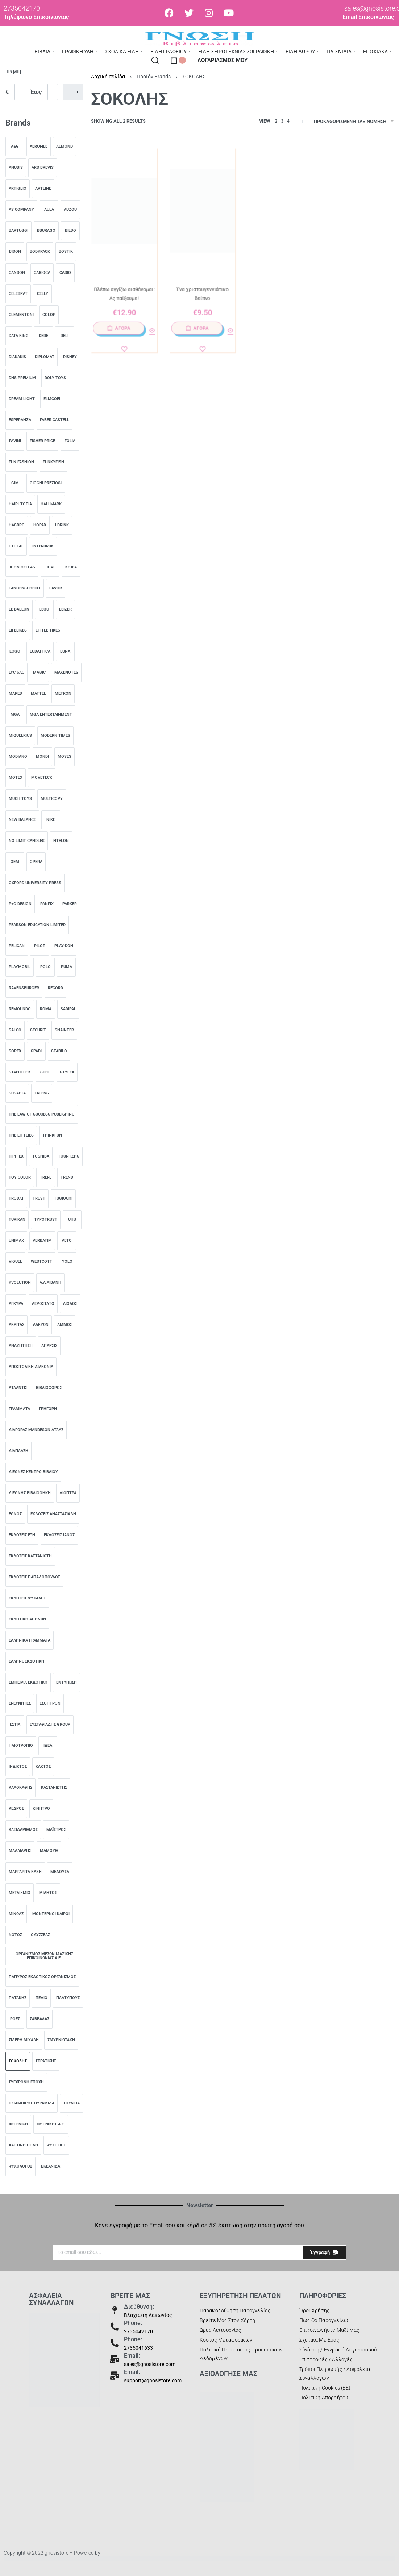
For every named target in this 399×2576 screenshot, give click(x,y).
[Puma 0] (66, 967)
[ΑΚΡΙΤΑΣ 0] (16, 1325)
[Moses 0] (64, 757)
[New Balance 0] (22, 820)
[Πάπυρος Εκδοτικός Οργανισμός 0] (42, 1977)
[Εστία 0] (15, 1725)
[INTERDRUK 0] (43, 546)
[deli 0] (64, 336)
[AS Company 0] (21, 210)
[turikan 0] (17, 1220)
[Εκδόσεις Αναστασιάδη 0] (53, 1514)
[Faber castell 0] (54, 420)
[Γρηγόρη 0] (48, 1409)
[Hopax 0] (39, 525)
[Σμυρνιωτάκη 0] (61, 2040)
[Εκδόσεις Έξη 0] (22, 1535)
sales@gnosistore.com (149, 2364)
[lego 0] (44, 609)
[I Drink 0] (62, 525)
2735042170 (138, 2331)
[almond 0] (64, 146)
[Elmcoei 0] (52, 399)
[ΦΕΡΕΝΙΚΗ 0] (18, 2124)
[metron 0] (63, 694)
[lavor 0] (55, 588)
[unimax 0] (16, 1241)
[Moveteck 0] (41, 778)
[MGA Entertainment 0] (51, 715)
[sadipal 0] (68, 1009)
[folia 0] (70, 441)
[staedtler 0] (19, 1072)
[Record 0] (55, 988)
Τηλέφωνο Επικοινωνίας (36, 17)
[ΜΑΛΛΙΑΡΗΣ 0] (20, 1851)
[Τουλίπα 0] (71, 2103)
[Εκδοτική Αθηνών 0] (27, 1619)
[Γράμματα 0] (19, 1409)
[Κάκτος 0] (43, 1767)
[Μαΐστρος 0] (56, 1830)
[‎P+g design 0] (20, 904)
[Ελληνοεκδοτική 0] (26, 1661)
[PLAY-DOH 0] (63, 946)
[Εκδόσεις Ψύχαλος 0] (27, 1598)
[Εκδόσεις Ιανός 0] (59, 1535)
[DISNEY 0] (70, 357)
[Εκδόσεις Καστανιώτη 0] (30, 1556)
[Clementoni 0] (21, 315)
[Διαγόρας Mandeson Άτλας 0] (36, 1430)
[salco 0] (15, 1030)
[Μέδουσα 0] (59, 1872)
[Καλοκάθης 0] (20, 1788)
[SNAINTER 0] (64, 1030)
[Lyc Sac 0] (16, 672)
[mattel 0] (38, 694)
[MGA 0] (15, 715)
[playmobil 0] (19, 967)
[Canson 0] (17, 273)
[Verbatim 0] (42, 1241)
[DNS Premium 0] (22, 378)
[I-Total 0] (16, 546)
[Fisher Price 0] (42, 441)
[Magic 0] (39, 672)
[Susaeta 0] (17, 1093)
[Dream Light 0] (22, 399)
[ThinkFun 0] (52, 1135)
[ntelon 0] (61, 841)
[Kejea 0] (71, 567)
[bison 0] (15, 252)
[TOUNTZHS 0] (68, 1156)
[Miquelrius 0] (20, 736)
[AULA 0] (49, 210)
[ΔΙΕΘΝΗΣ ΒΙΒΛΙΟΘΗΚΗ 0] (30, 1493)
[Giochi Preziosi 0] (46, 483)
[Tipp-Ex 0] (16, 1156)
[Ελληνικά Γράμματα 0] (29, 1640)
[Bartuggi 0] (18, 231)
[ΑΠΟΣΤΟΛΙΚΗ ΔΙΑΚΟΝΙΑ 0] (31, 1367)
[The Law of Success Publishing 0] (42, 1114)
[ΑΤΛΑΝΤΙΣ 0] (18, 1388)
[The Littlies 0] (21, 1135)
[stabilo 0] (59, 1051)
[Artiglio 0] (17, 189)
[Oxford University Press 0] (35, 883)
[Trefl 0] (46, 1177)
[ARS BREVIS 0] (43, 168)
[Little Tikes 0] (48, 630)
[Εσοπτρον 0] (50, 1703)
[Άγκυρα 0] (16, 1304)
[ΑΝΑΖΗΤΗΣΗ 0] (21, 1346)
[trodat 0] (16, 1199)
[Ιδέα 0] (48, 1746)
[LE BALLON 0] (19, 609)
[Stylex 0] (67, 1072)
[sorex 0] (15, 1051)
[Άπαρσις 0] (49, 1346)
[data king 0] (19, 336)
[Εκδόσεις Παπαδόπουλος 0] (34, 1577)
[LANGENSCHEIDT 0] (24, 588)
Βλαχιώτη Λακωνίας (148, 2315)
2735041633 (138, 2348)
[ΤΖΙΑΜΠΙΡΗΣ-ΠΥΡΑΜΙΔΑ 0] (31, 2103)
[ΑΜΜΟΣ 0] (64, 1325)
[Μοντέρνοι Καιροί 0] (50, 1914)
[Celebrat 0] (18, 294)
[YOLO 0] (67, 1262)
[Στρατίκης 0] (46, 2061)
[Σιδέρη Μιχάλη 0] (24, 2040)
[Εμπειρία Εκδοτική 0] (28, 1682)
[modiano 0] (18, 757)
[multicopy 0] (52, 799)
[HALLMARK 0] (51, 504)
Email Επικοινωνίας (368, 17)
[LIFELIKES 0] (18, 630)
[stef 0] (45, 1072)
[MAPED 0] (15, 694)
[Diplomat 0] (44, 357)
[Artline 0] (43, 189)
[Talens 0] (42, 1093)
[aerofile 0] (38, 146)
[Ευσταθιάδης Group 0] (50, 1725)
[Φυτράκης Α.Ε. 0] (51, 2124)
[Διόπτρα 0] (68, 1493)
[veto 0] (67, 1241)
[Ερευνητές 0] (20, 1703)
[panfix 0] (47, 904)
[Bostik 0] (66, 252)
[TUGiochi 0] (63, 1199)
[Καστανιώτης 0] (54, 1788)
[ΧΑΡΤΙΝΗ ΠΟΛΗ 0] (23, 2145)
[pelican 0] (17, 946)
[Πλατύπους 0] (68, 1998)
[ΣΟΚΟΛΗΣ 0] (18, 2061)
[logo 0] (15, 651)
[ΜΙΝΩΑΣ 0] (16, 1914)
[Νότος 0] (15, 1935)
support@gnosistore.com (153, 2380)
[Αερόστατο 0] (43, 1304)
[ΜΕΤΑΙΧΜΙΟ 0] (19, 1893)
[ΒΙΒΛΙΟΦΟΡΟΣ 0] (49, 1388)
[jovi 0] (50, 567)
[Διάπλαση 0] (18, 1451)
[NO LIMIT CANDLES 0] (26, 841)
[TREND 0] (67, 1177)
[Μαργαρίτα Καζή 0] (25, 1872)
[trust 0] (39, 1199)
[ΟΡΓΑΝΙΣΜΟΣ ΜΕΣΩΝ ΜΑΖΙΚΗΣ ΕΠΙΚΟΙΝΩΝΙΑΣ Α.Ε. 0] (44, 1956)
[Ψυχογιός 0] (56, 2145)
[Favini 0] (15, 441)
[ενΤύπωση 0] (66, 1682)
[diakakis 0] (17, 357)
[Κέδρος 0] (16, 1809)
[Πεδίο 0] (41, 1998)
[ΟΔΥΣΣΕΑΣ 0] (40, 1935)
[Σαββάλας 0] (39, 2019)
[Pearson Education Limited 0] (37, 925)
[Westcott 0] (41, 1262)
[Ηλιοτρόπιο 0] (21, 1746)
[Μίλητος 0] (48, 1893)
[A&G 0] (15, 146)
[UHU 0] (72, 1220)
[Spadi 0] (36, 1051)
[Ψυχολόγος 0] (20, 2166)
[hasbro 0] (17, 525)
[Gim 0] (15, 483)
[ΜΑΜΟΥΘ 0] (49, 1851)
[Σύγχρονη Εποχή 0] (26, 2082)
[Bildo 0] (70, 231)
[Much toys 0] (20, 799)
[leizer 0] (65, 609)
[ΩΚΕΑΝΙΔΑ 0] (50, 2166)
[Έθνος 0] (15, 1514)
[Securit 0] (38, 1030)
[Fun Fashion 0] (21, 462)
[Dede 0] (43, 336)
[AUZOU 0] (70, 210)
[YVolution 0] (20, 1283)
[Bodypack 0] (40, 252)
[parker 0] (69, 904)
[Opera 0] (36, 862)
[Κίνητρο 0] (41, 1809)
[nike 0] (51, 820)
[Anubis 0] (16, 168)
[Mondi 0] (42, 757)
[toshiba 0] (40, 1156)
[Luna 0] (65, 651)
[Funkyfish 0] (53, 462)
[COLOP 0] (49, 315)
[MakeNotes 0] (66, 672)
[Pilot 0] (39, 946)
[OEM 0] (15, 862)
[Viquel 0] (15, 1262)
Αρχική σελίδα (108, 76)
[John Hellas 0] (22, 567)
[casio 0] (65, 273)
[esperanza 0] (20, 420)
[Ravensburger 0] (24, 988)
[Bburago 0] (46, 231)
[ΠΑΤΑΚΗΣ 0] (17, 1998)
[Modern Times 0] (55, 736)
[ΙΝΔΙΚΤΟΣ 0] (18, 1767)
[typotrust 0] (45, 1220)
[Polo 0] (45, 967)
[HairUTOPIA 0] (20, 504)
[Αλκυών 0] (40, 1325)
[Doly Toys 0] (55, 378)
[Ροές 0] (15, 2019)
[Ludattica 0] (40, 651)
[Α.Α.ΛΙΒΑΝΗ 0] (50, 1283)
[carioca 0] (42, 273)
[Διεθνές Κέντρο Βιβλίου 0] (33, 1472)
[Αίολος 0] (70, 1304)
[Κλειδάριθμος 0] (23, 1830)
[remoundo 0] (20, 1009)
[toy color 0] (20, 1177)
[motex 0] (15, 778)
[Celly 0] (42, 294)
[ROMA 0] (46, 1009)
